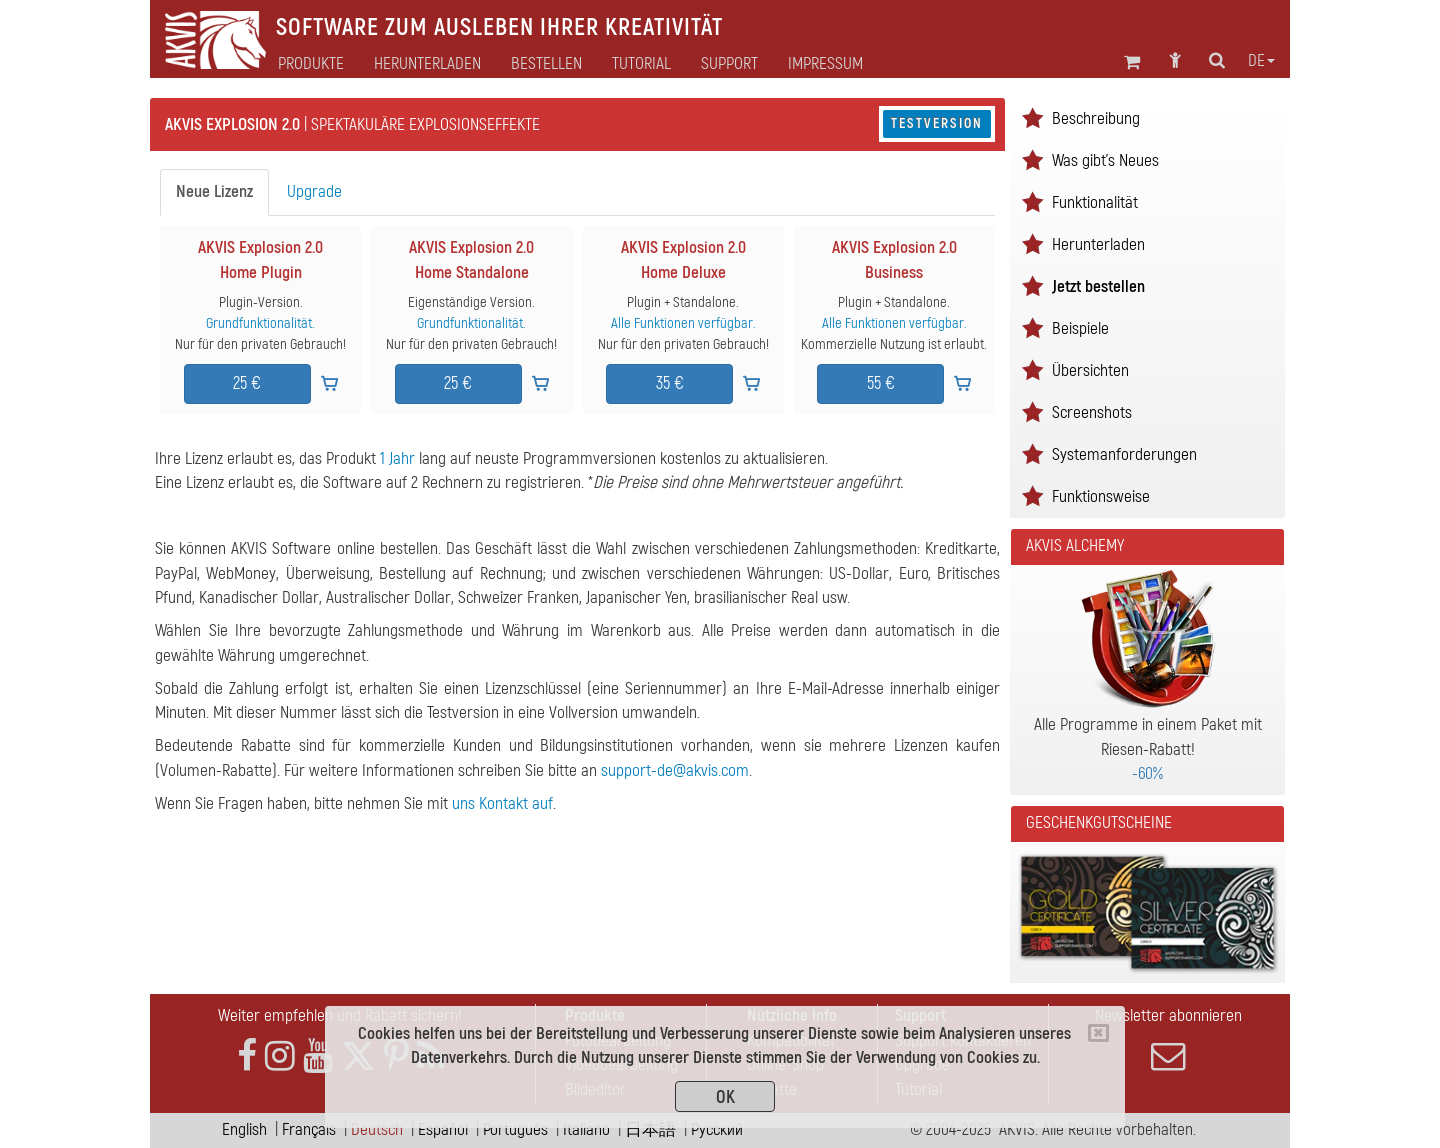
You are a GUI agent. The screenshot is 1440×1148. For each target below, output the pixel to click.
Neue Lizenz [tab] (214, 191)
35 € (670, 383)
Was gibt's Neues (1105, 160)
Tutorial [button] (641, 64)
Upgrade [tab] (314, 191)
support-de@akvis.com (675, 770)
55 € (881, 383)
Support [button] (729, 64)
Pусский (717, 1129)
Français (309, 1129)
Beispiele (1080, 328)
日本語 (650, 1129)
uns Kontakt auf (502, 803)
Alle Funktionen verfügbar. (683, 323)
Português (515, 1129)
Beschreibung (1096, 118)
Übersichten (1090, 370)
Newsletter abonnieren (1168, 1039)
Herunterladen (427, 64)
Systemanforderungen (1124, 454)
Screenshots (1092, 412)
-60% (1147, 773)
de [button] (1261, 61)
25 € (247, 383)
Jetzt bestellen (1098, 286)
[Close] (1098, 1033)
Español (443, 1129)
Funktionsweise (1101, 496)
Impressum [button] (825, 64)
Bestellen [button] (546, 64)
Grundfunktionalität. (260, 323)
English (244, 1129)
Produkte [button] (311, 64)
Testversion (937, 123)
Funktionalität (1095, 202)
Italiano (586, 1129)
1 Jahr (397, 458)
